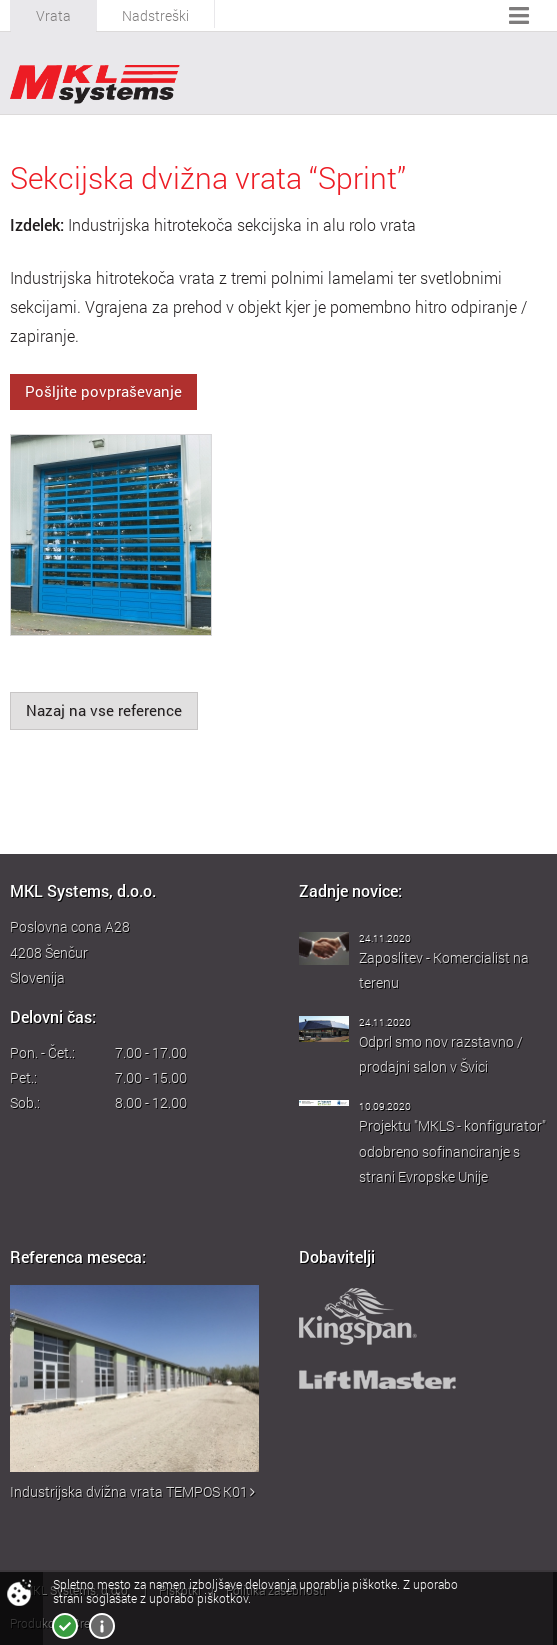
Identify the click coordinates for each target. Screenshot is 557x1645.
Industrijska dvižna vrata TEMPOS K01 (132, 1491)
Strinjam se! (65, 1626)
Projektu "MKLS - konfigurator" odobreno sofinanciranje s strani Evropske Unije (452, 1150)
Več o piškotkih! (102, 1626)
